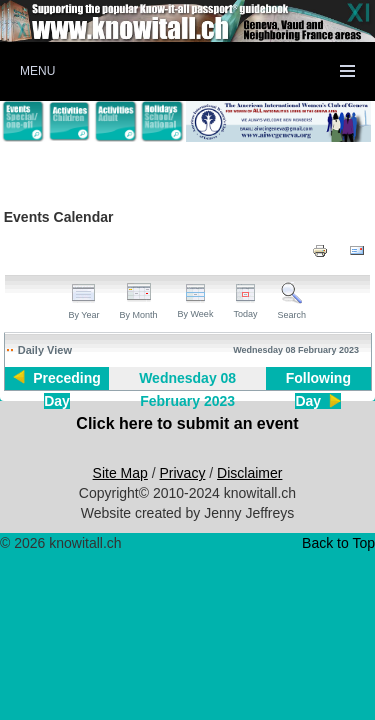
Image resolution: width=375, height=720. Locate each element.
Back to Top (338, 543)
